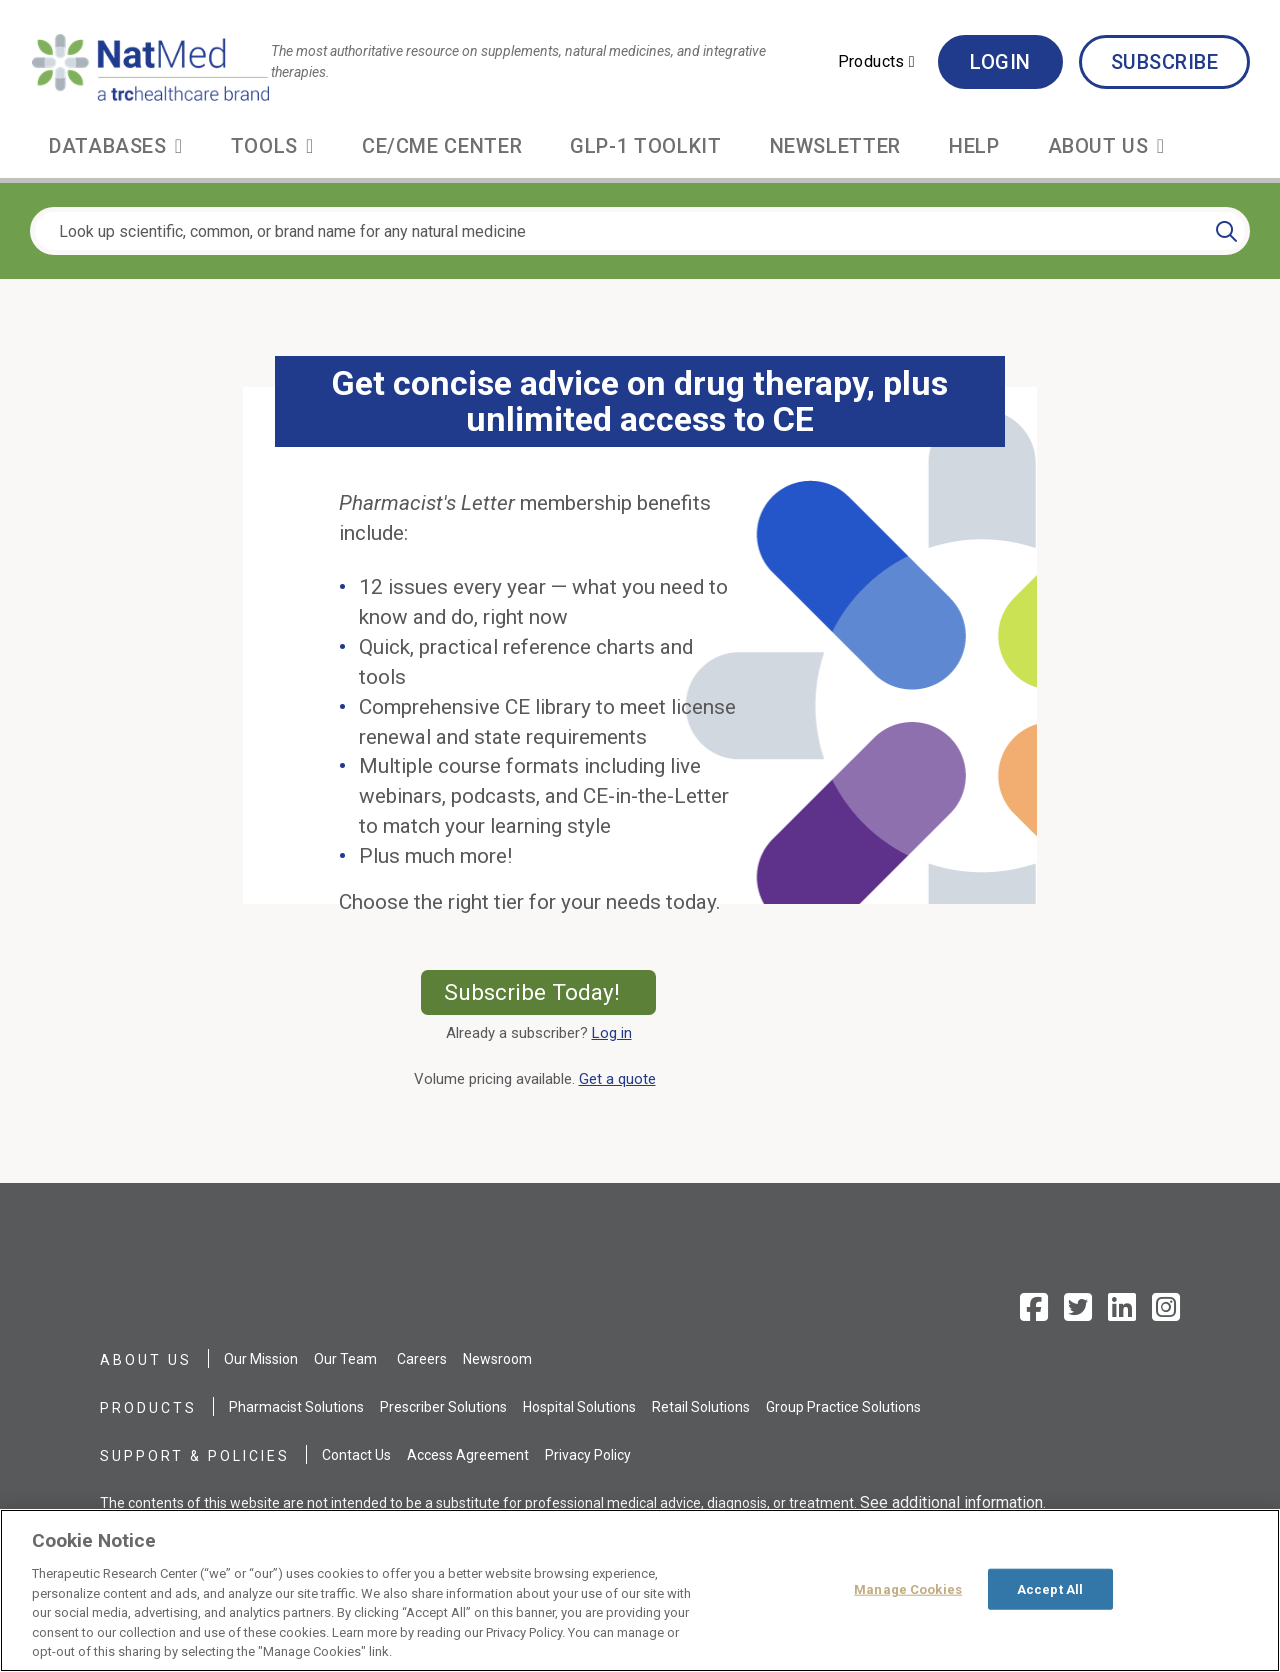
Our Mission (261, 1359)
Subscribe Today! (550, 992)
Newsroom (497, 1359)
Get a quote (621, 1079)
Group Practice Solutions (843, 1407)
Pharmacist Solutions (296, 1407)
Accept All (1050, 1588)
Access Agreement (468, 1455)
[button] (876, 62)
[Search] (1226, 231)
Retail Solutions (701, 1407)
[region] (640, 1590)
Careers (422, 1359)
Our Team (345, 1359)
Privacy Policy (588, 1455)
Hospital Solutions (579, 1407)
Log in (612, 1033)
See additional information (951, 1502)
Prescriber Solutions (443, 1407)
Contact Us (356, 1455)
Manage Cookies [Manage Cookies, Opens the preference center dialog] (908, 1588)
